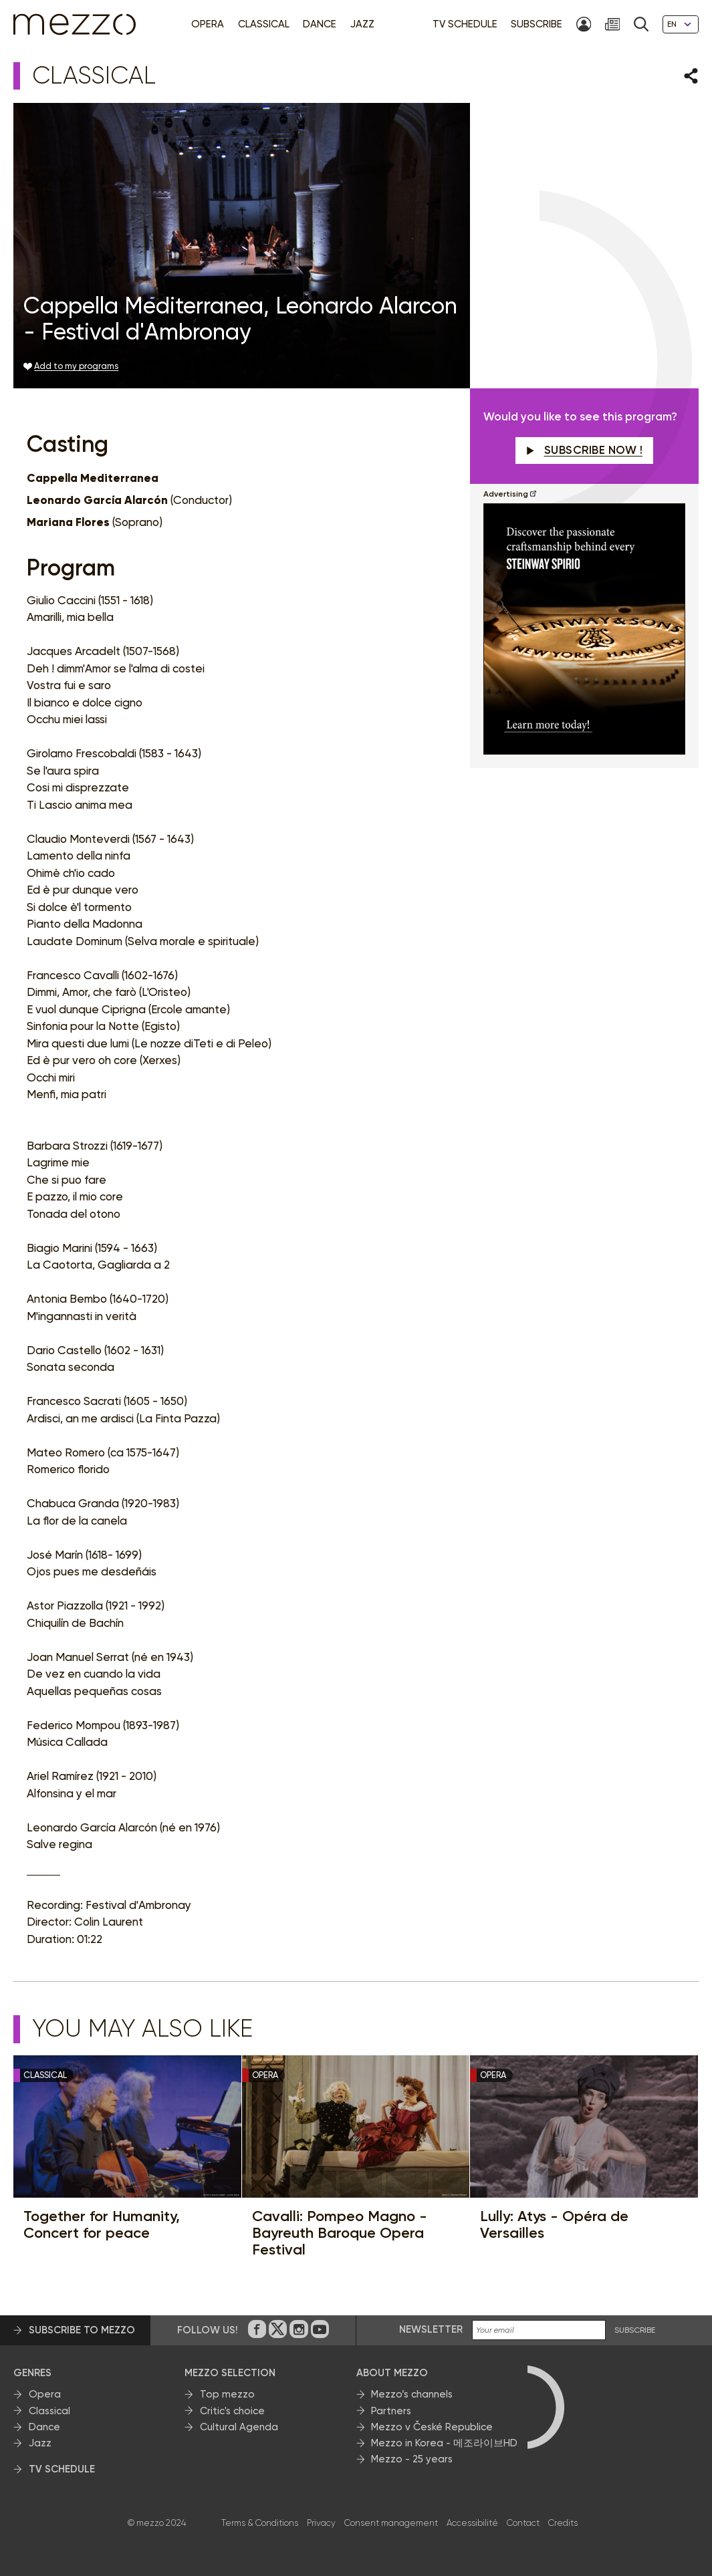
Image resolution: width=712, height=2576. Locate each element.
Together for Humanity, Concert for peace (101, 2225)
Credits (563, 2523)
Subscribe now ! (584, 450)
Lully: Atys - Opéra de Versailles (554, 2225)
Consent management (391, 2523)
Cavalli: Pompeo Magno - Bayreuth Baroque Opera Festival (339, 2233)
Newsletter (431, 2329)
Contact (523, 2523)
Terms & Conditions (259, 2523)
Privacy (321, 2523)
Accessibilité (472, 2523)
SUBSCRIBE (634, 2330)
